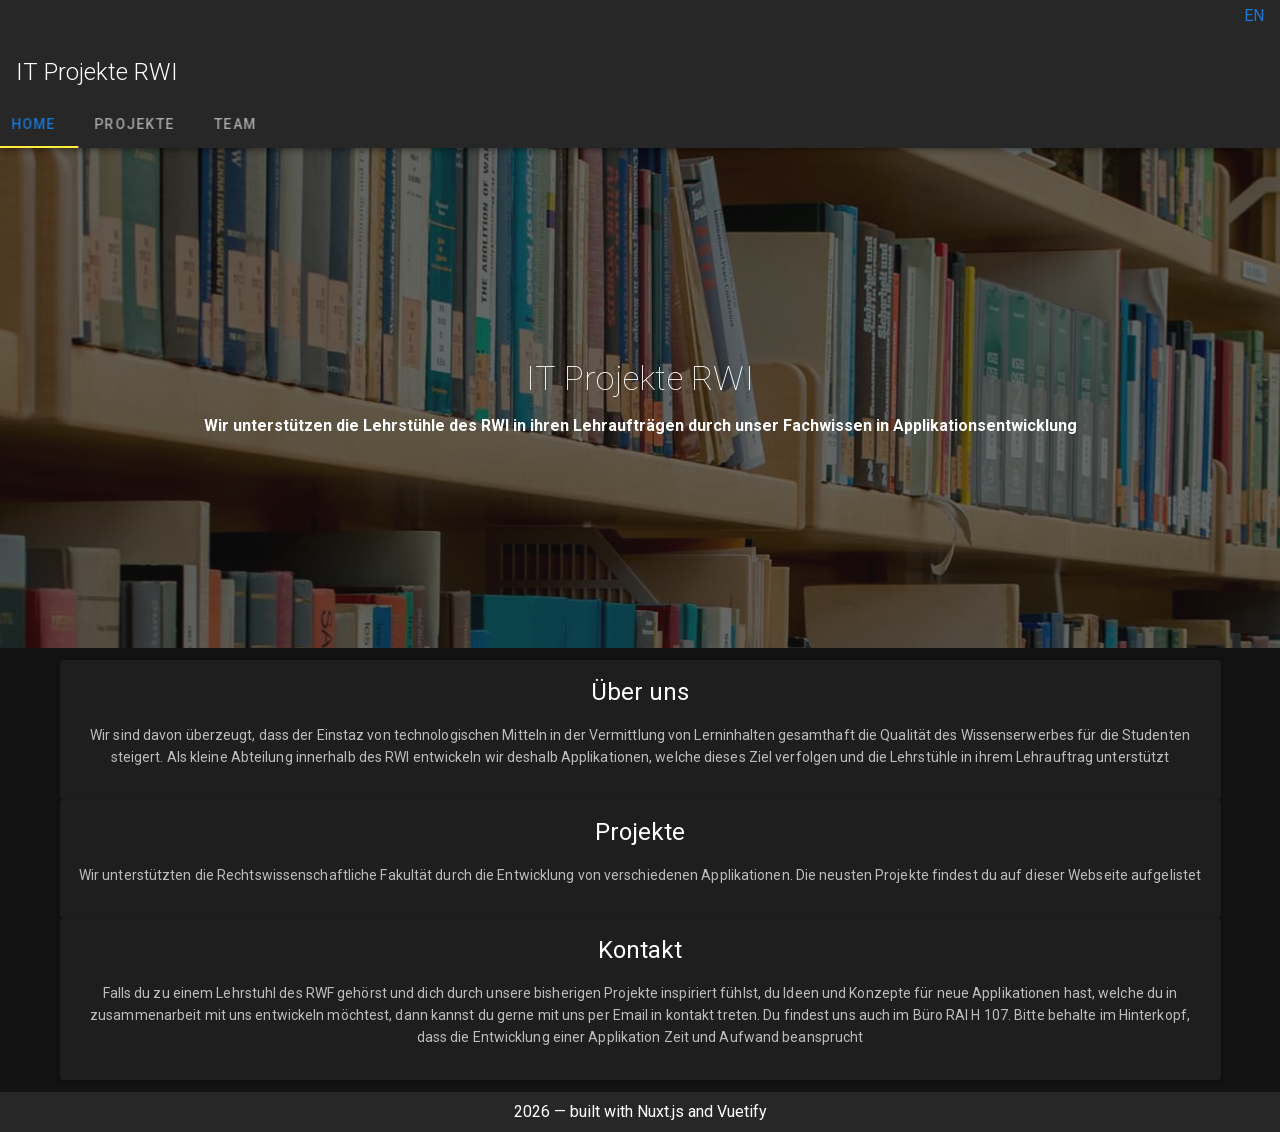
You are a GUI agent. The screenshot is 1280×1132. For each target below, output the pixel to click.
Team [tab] (247, 124)
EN (1254, 15)
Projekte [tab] (146, 124)
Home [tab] (45, 124)
